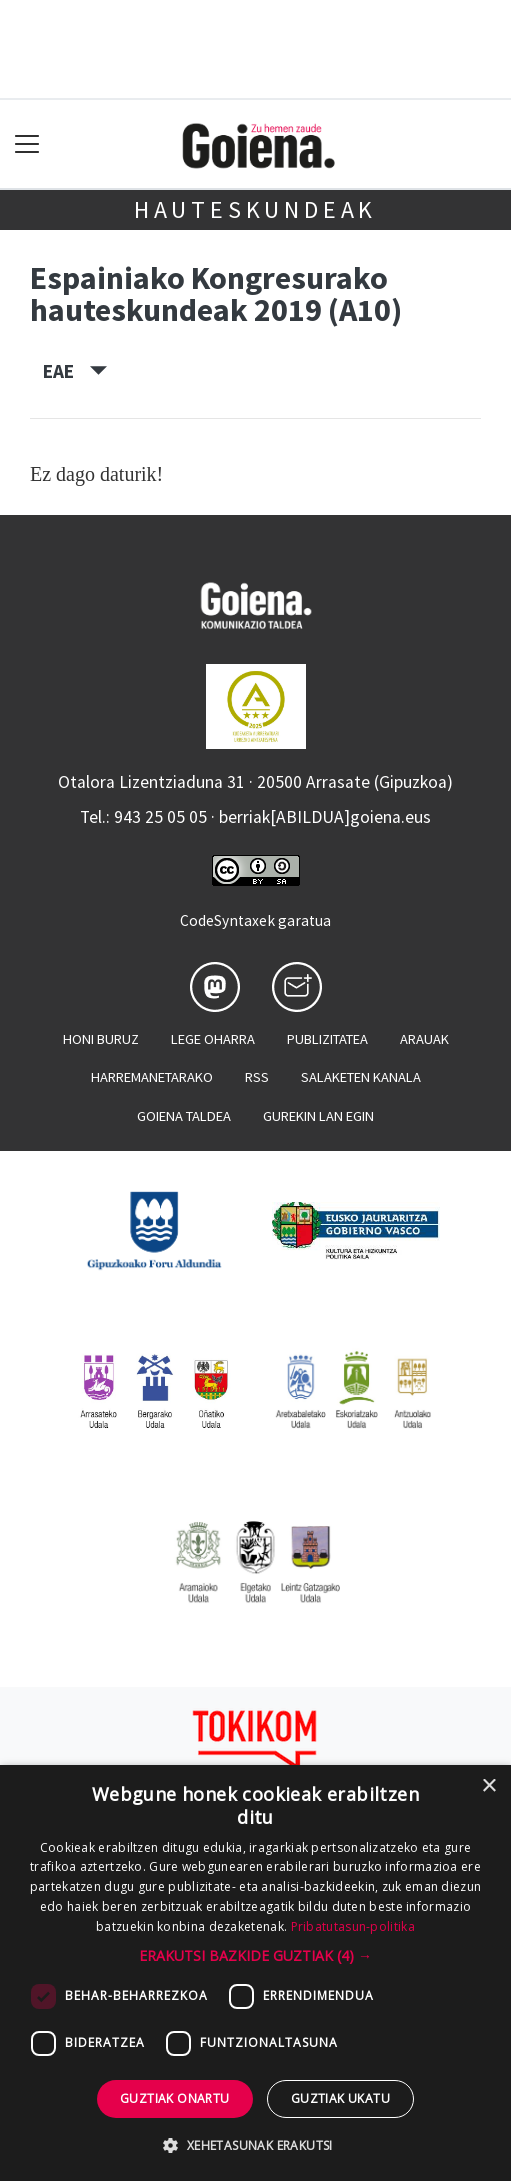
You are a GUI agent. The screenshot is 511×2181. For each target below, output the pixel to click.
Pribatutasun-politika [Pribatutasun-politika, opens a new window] (353, 1926)
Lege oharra (213, 1039)
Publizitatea (327, 1039)
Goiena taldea (184, 1116)
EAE (75, 371)
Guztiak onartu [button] (175, 2098)
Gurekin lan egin (318, 1116)
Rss (257, 1077)
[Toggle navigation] (27, 144)
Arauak (424, 1039)
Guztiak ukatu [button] (340, 2098)
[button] (255, 1955)
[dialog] (255, 1973)
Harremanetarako (152, 1077)
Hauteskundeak (255, 209)
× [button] (488, 1786)
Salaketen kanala (361, 1077)
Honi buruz (101, 1039)
